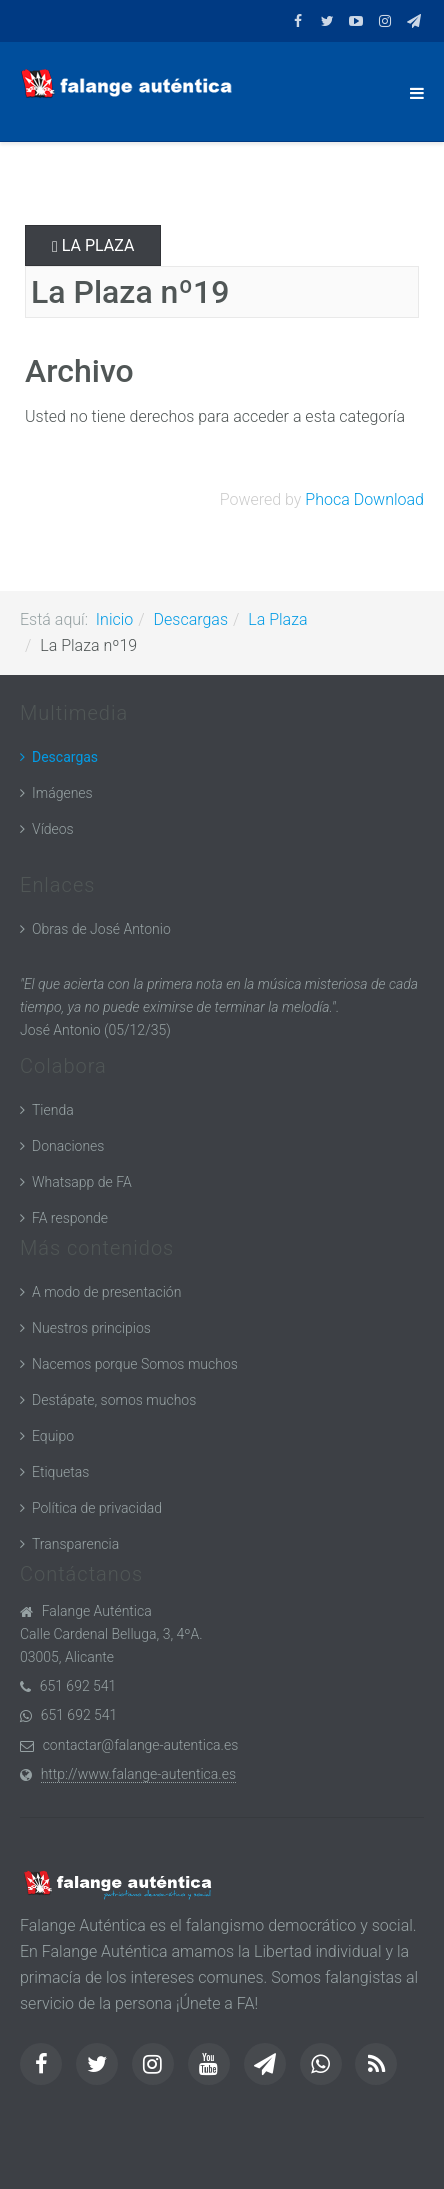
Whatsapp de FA (82, 1182)
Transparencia (75, 1544)
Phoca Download (364, 499)
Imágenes (62, 793)
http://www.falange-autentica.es (138, 1774)
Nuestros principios (91, 1328)
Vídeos (53, 829)
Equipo (53, 1436)
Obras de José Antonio (101, 929)
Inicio (114, 619)
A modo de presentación (106, 1292)
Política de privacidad (97, 1508)
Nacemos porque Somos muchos (135, 1364)
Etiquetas (60, 1472)
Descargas (191, 619)
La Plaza (93, 245)
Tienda (53, 1110)
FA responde (70, 1218)
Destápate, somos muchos (114, 1400)
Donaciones (68, 1146)
